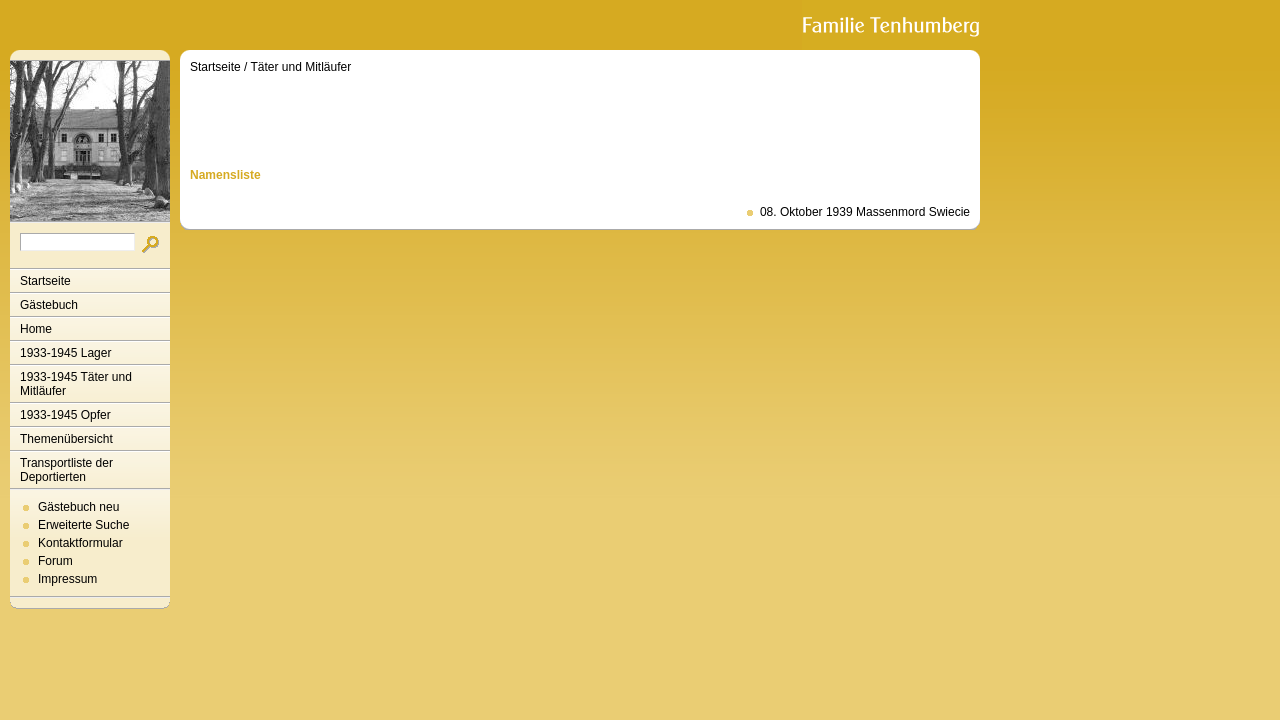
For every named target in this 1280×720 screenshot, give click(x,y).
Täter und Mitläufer (301, 67)
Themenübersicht (66, 439)
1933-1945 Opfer (65, 415)
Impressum (67, 579)
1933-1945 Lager (65, 353)
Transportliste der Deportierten (66, 470)
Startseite (45, 281)
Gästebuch (49, 305)
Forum (55, 561)
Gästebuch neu (78, 507)
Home (36, 329)
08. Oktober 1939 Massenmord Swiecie (865, 212)
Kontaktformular (80, 543)
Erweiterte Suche (83, 525)
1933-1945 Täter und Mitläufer (76, 384)
